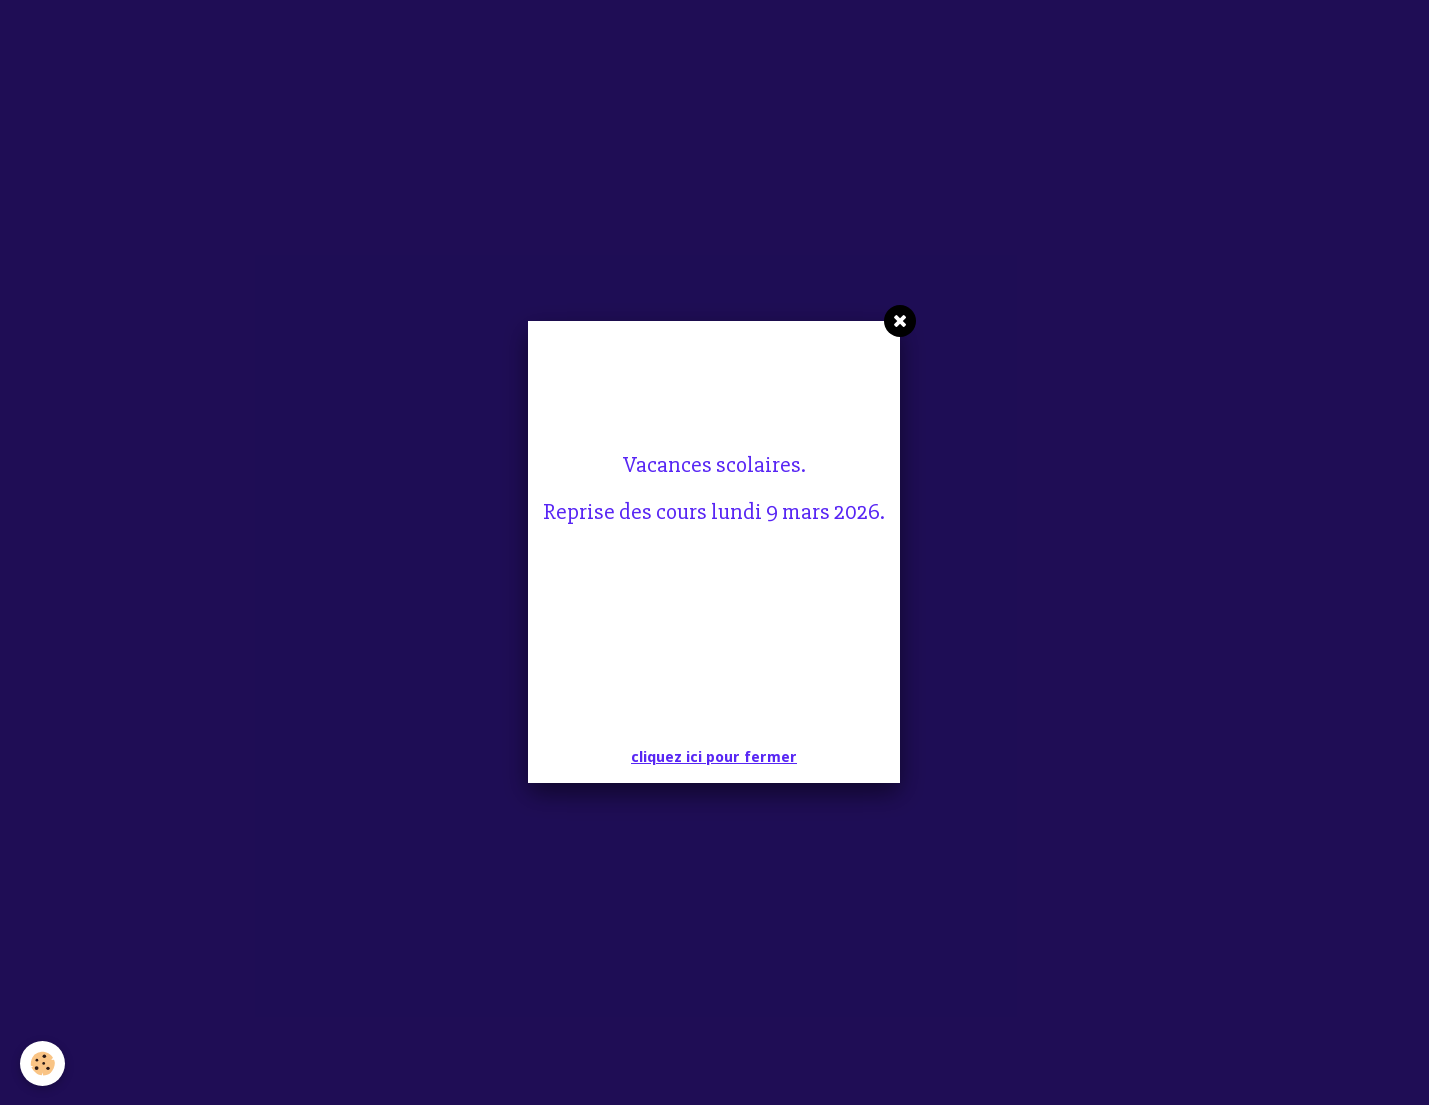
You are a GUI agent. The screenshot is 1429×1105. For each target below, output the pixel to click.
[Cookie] (42, 1063)
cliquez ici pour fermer (714, 757)
